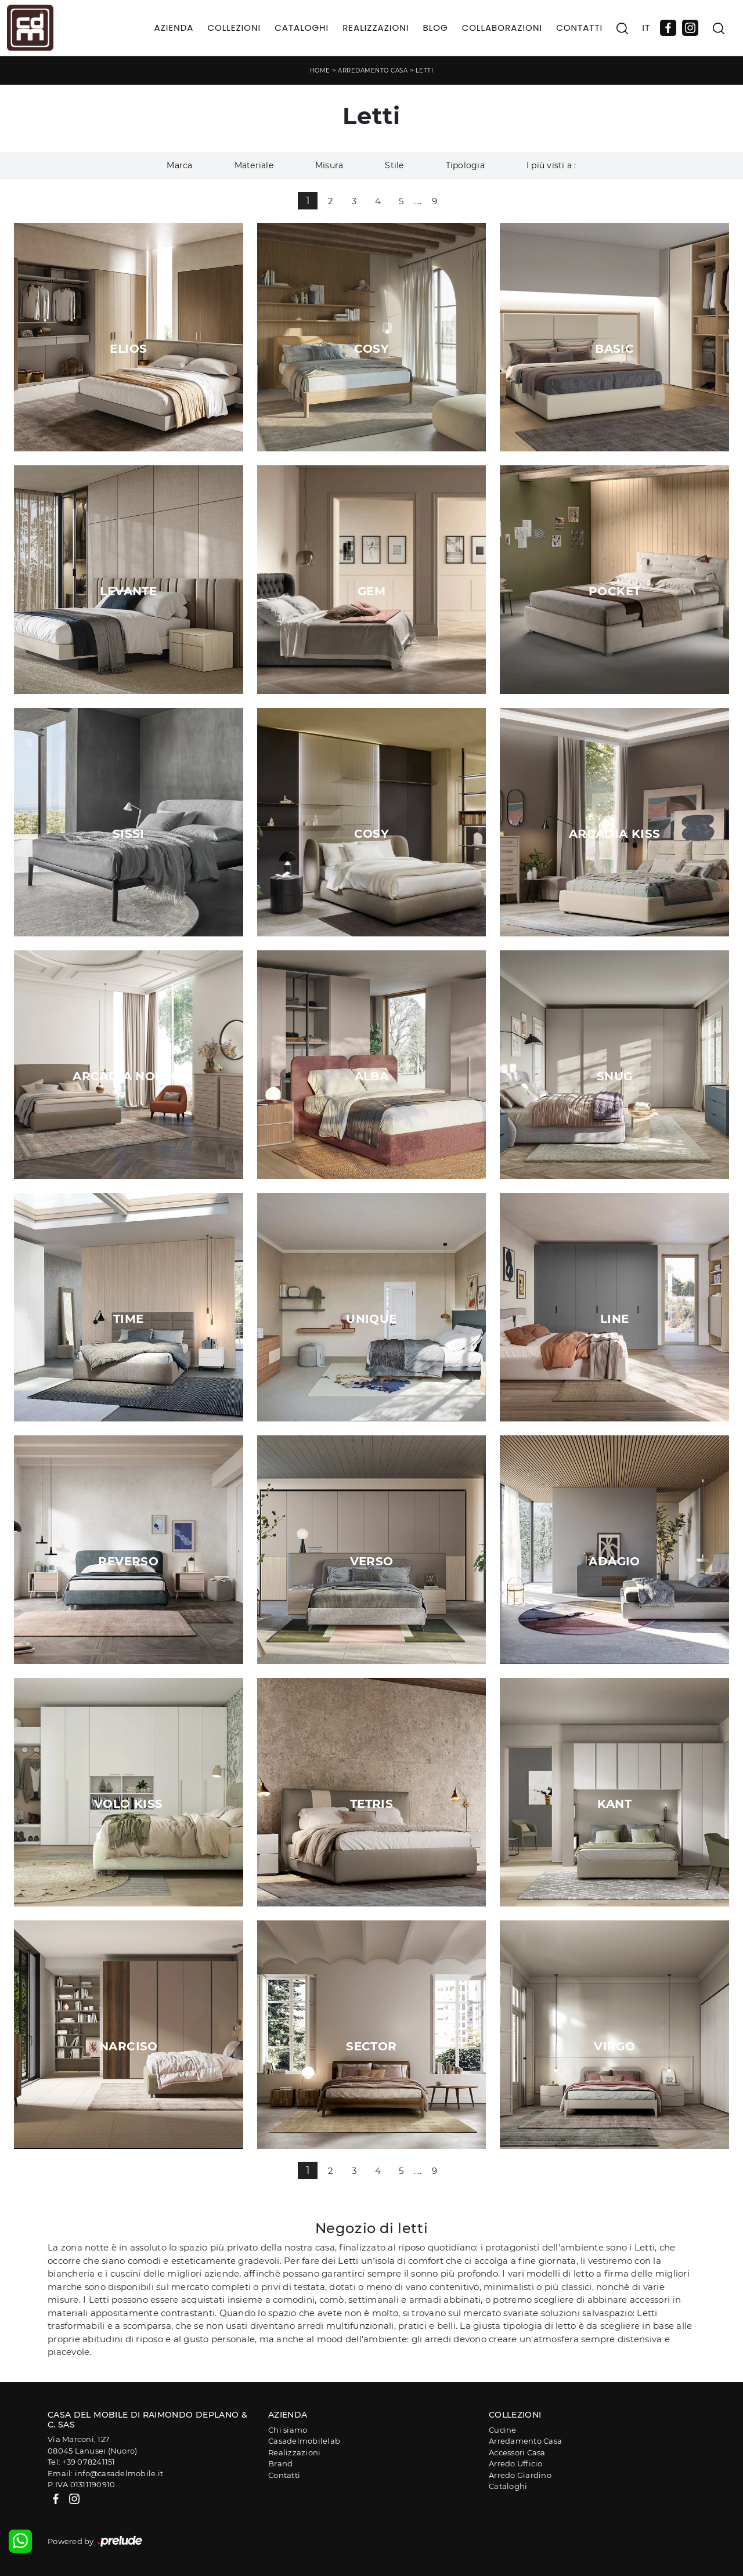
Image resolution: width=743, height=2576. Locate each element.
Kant (614, 1803)
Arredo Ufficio (516, 2463)
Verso (372, 1561)
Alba (372, 1076)
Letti (425, 70)
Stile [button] (394, 165)
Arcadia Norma (128, 1076)
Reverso (128, 1561)
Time (128, 1318)
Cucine (503, 2429)
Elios (128, 348)
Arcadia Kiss (615, 833)
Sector (371, 2046)
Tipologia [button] (465, 165)
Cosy (371, 348)
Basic (614, 348)
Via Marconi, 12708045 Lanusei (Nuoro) (92, 2444)
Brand (280, 2463)
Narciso (128, 2046)
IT (646, 27)
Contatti (579, 27)
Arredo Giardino (520, 2475)
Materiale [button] (254, 165)
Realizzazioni (375, 27)
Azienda (174, 27)
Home (320, 70)
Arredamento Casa (372, 70)
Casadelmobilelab (304, 2440)
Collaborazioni (502, 27)
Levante (128, 591)
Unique (371, 1318)
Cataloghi (302, 27)
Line (614, 1318)
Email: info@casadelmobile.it (105, 2473)
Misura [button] (329, 165)
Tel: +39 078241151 (82, 2461)
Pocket (614, 591)
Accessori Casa (517, 2452)
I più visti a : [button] (551, 165)
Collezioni (234, 27)
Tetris (371, 1803)
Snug (615, 1076)
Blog (435, 27)
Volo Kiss (128, 1803)
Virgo (614, 2046)
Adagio (614, 1561)
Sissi (129, 833)
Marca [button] (179, 165)
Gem (371, 591)
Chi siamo (287, 2429)
